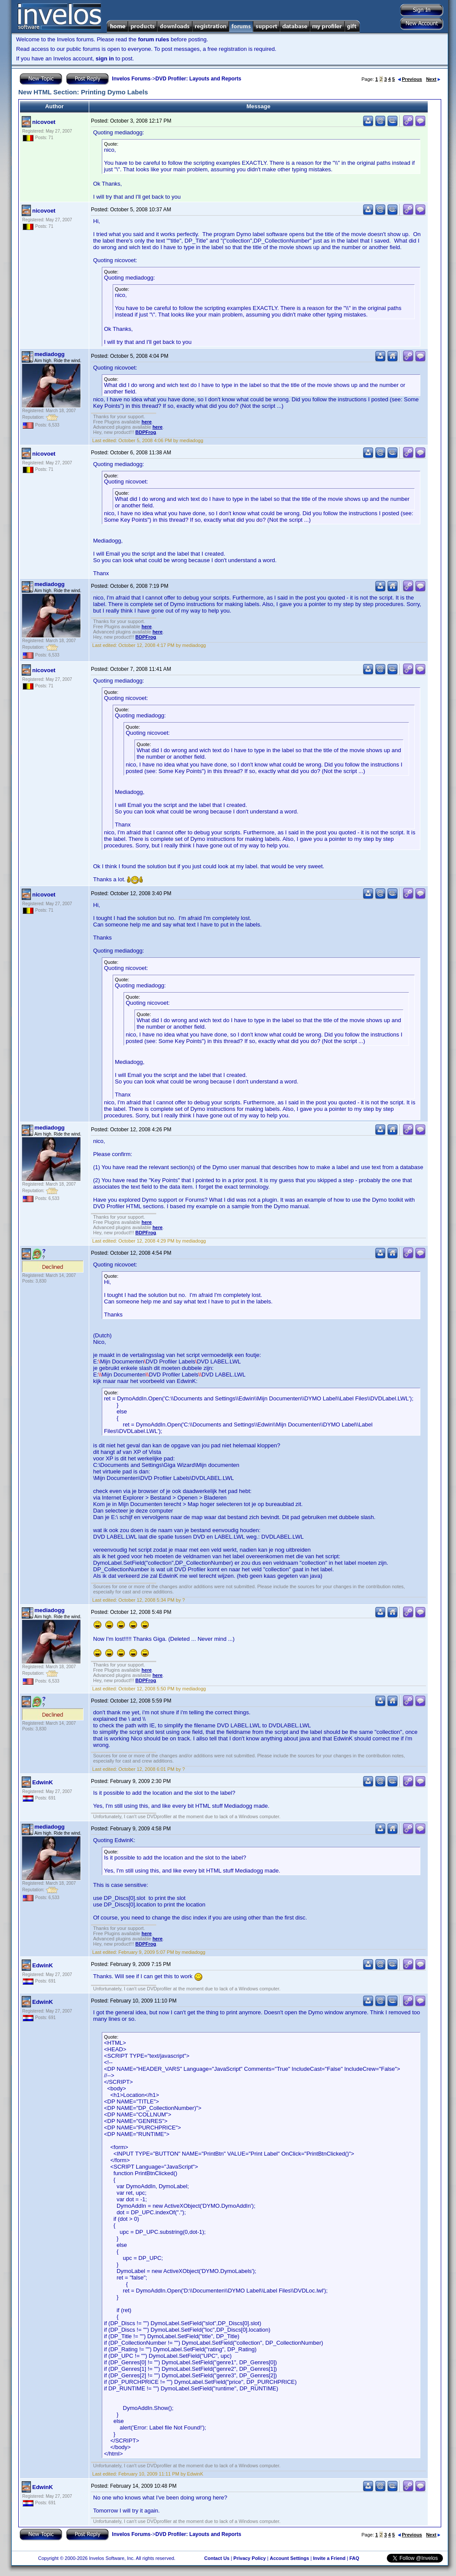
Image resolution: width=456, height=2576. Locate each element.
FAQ (354, 2558)
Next (433, 79)
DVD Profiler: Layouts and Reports (198, 79)
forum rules (153, 39)
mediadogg (49, 354)
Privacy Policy (249, 2558)
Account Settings (289, 2558)
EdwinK (42, 1782)
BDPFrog (145, 432)
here (146, 421)
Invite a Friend (329, 2558)
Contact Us (216, 2558)
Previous (410, 79)
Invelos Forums (131, 79)
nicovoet (43, 122)
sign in (105, 58)
